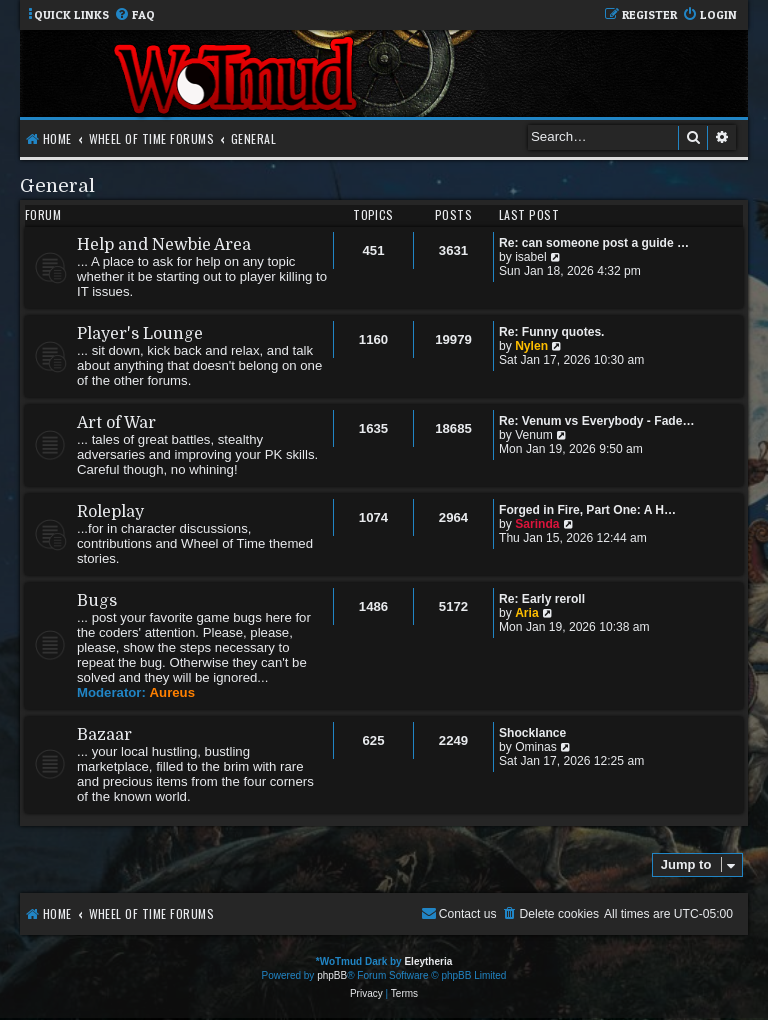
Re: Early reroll (542, 599)
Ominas (536, 747)
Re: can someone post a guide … (594, 243)
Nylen (531, 346)
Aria (527, 613)
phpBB (332, 975)
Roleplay (110, 512)
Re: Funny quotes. (551, 332)
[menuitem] (134, 15)
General (57, 185)
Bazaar (104, 735)
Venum (534, 435)
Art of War (116, 423)
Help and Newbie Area (164, 245)
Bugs (97, 601)
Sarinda (537, 524)
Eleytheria (428, 961)
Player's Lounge (140, 334)
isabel (531, 257)
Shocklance (532, 733)
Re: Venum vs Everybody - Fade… (597, 421)
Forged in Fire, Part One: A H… (587, 510)
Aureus (172, 692)
